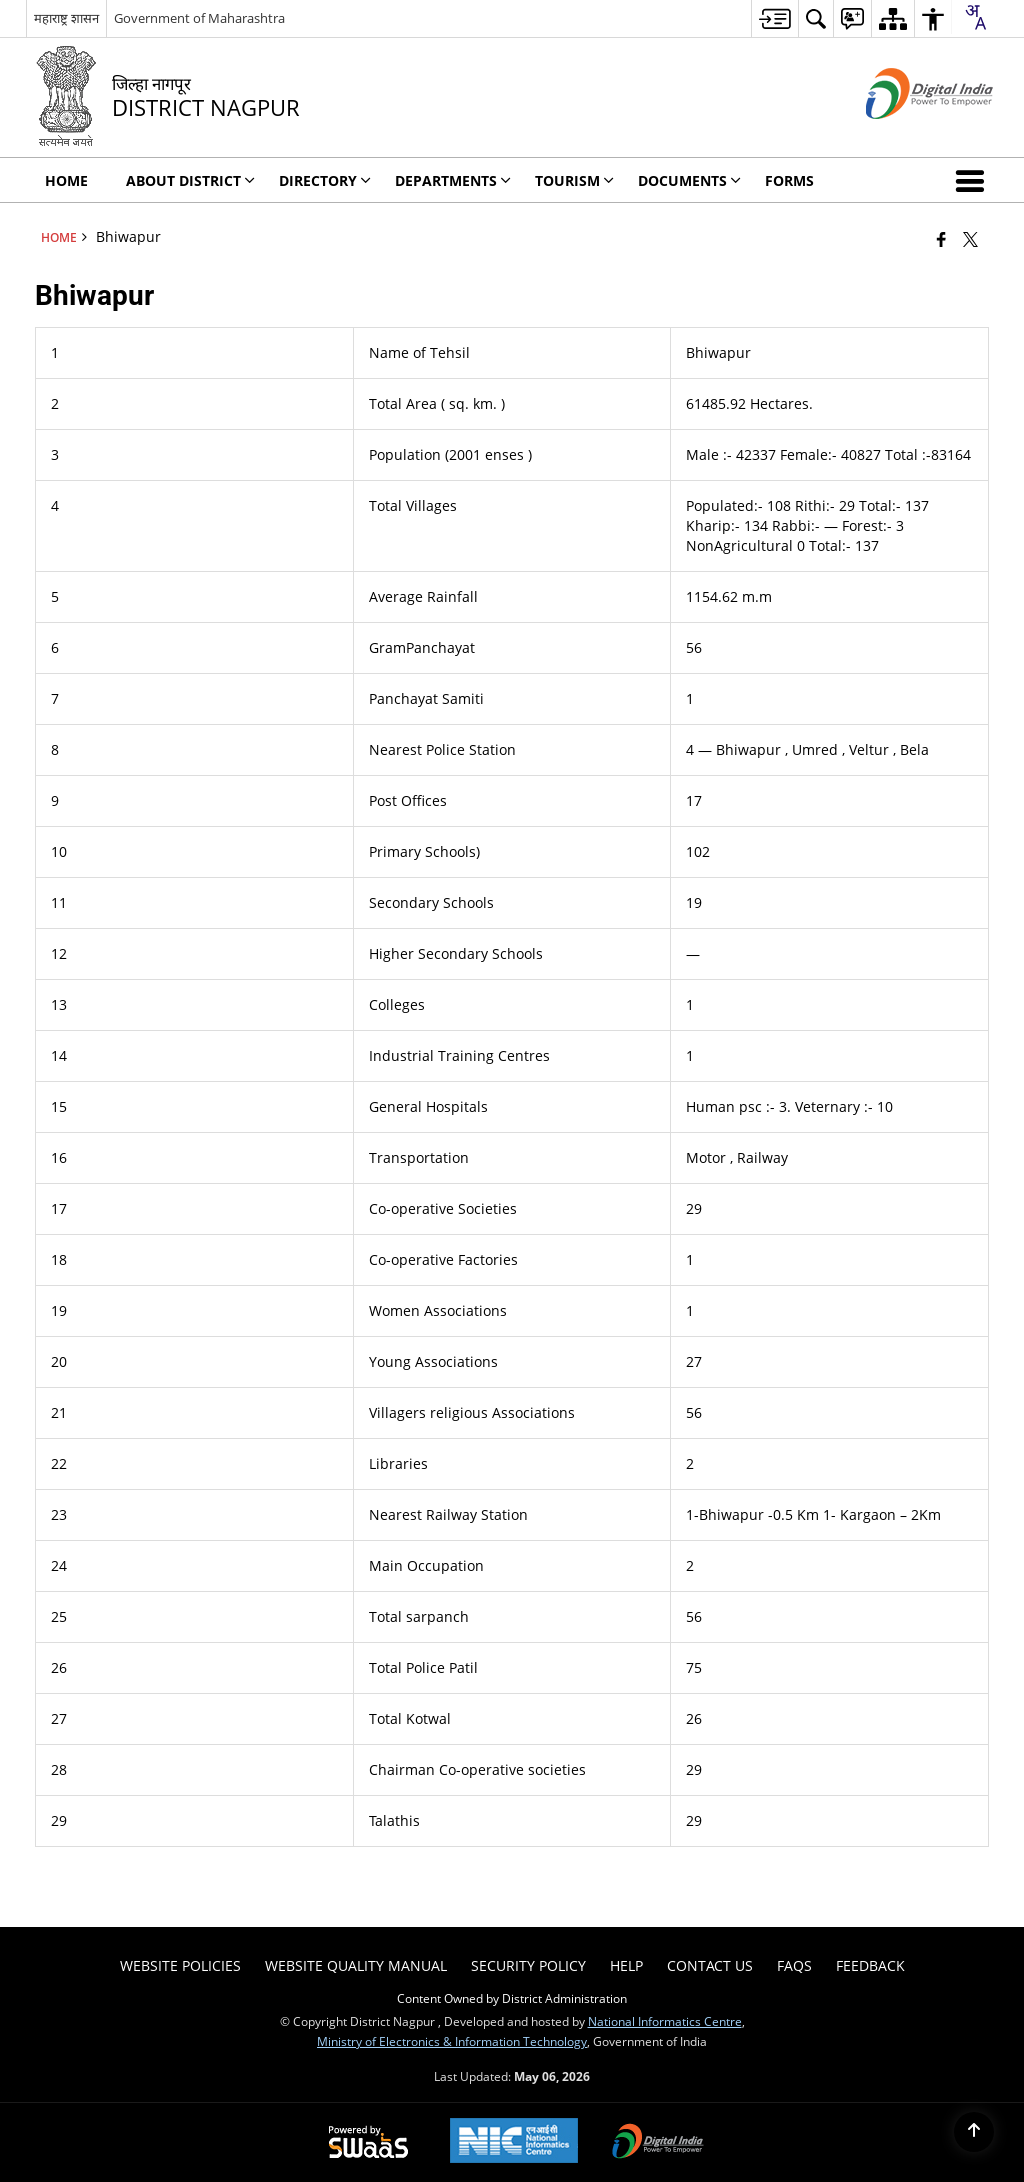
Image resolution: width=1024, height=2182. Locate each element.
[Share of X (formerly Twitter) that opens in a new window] (970, 239)
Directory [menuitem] (325, 180)
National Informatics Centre (665, 2021)
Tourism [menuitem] (574, 180)
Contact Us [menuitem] (710, 1965)
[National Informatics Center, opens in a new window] (514, 2142)
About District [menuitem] (190, 180)
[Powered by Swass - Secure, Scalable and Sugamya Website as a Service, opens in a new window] (368, 2143)
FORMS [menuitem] (789, 180)
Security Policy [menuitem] (528, 1965)
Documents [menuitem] (689, 180)
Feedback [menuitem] (870, 1965)
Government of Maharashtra (199, 18)
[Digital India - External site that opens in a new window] (904, 135)
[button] (974, 180)
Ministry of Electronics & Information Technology (452, 2041)
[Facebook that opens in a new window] (941, 239)
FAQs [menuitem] (794, 1965)
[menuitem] (774, 18)
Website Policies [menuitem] (180, 1965)
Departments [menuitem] (453, 180)
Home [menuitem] (66, 180)
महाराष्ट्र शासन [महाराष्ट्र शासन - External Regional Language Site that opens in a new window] (66, 18)
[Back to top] (974, 2132)
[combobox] (975, 17)
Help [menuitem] (626, 1965)
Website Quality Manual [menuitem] (356, 1965)
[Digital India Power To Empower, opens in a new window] (658, 2143)
